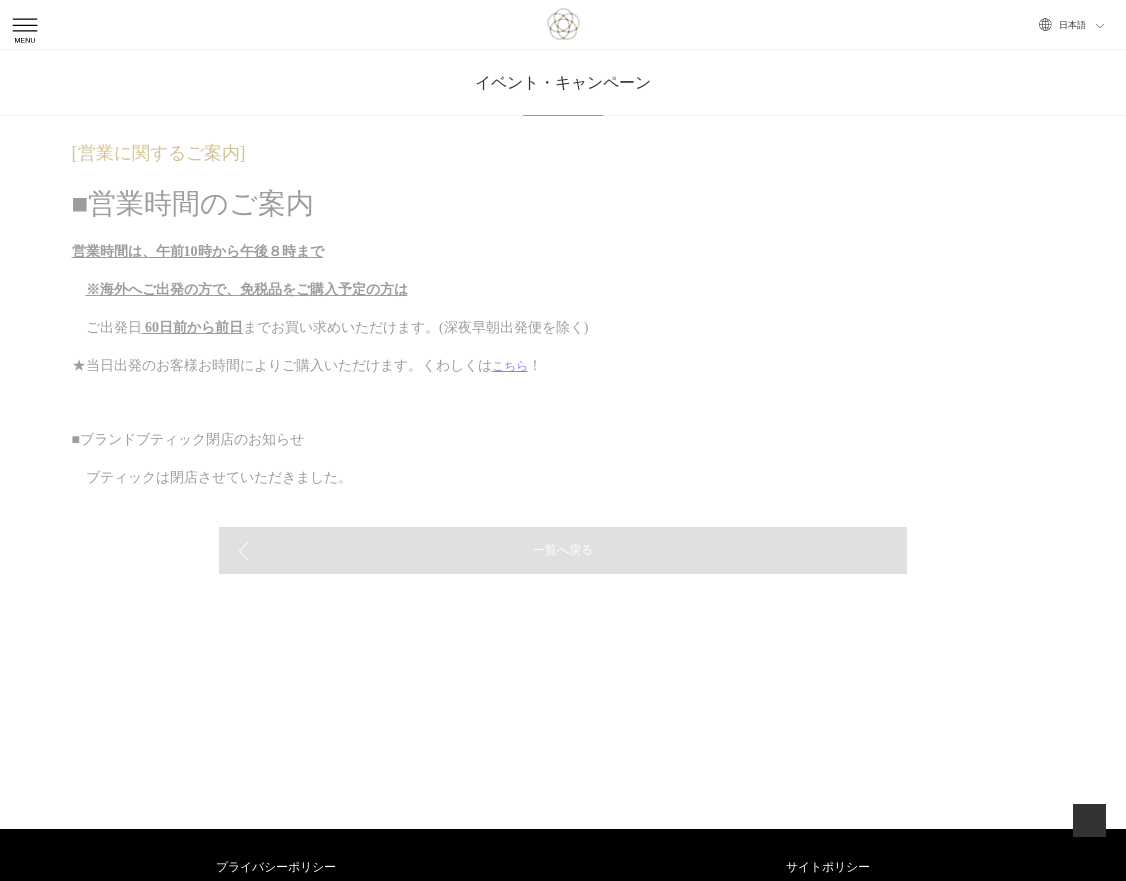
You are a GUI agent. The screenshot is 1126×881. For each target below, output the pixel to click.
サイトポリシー (828, 867)
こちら (510, 366)
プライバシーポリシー (276, 867)
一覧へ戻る (563, 550)
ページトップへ (1089, 820)
